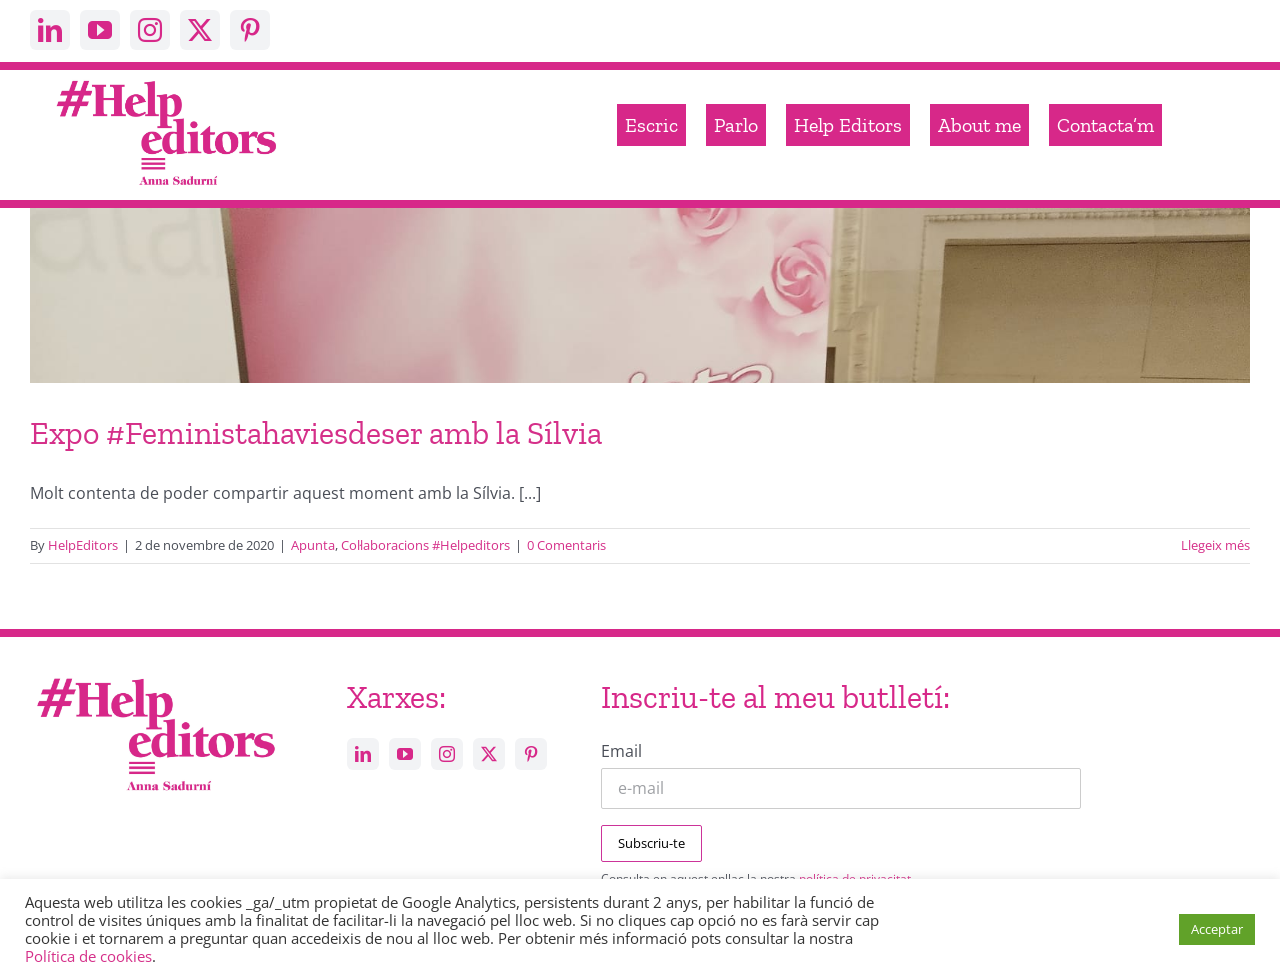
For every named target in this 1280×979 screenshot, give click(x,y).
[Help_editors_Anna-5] (155, 675)
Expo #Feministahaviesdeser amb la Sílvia (316, 433)
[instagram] (150, 30)
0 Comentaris (566, 545)
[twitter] (200, 30)
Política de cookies (88, 956)
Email (621, 751)
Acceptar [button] (1217, 929)
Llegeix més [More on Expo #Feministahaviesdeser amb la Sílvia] (1215, 545)
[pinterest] (250, 30)
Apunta (313, 545)
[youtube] (100, 30)
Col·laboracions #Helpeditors (425, 545)
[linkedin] (50, 30)
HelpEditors (83, 545)
